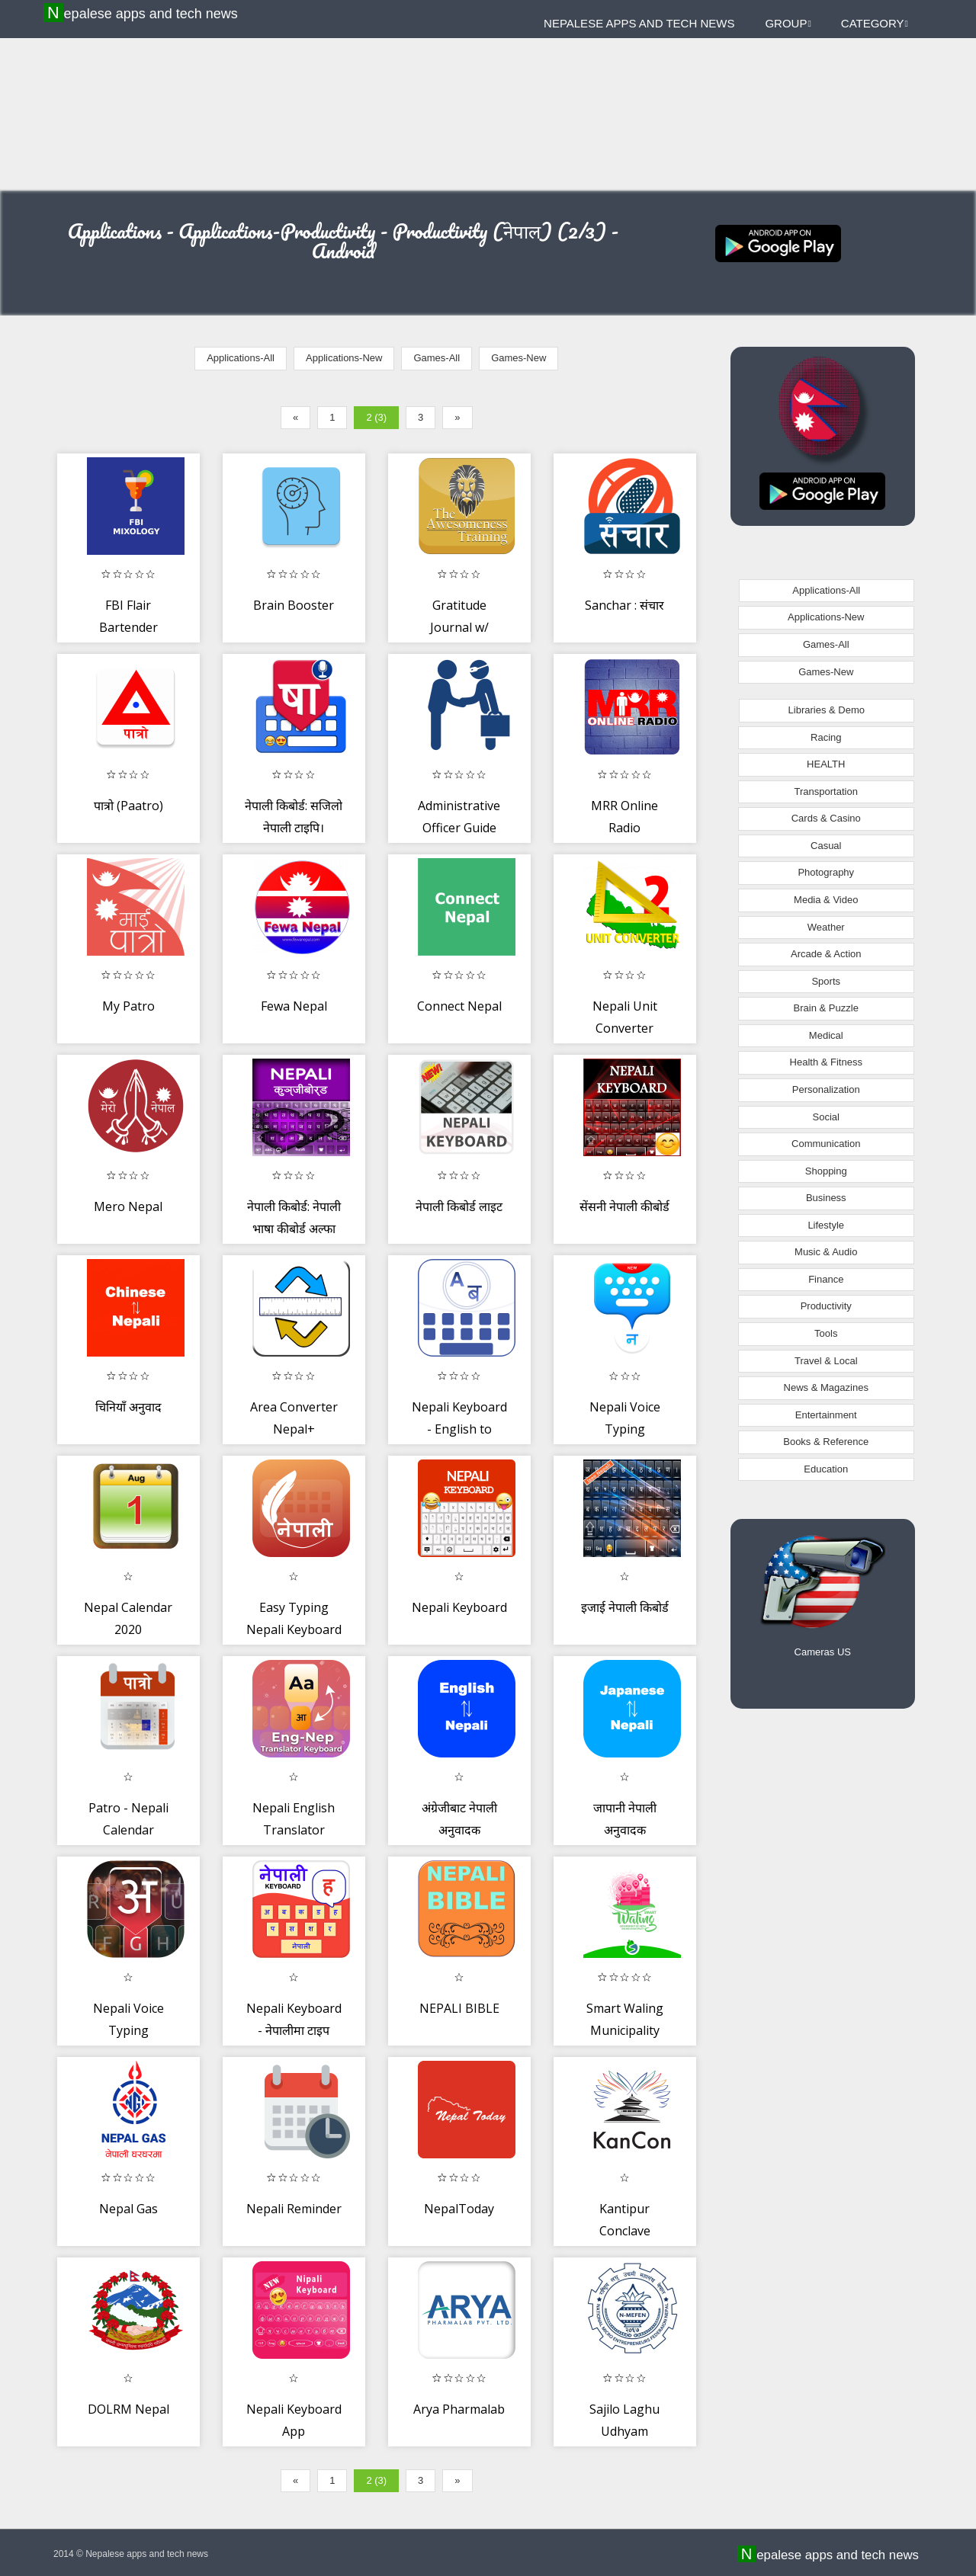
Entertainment (826, 1415)
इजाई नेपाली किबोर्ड (625, 1607)
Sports (825, 981)
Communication (825, 1143)
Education (826, 1469)
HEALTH (826, 764)
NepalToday (459, 2208)
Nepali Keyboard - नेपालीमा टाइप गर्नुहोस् (294, 2031)
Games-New (518, 358)
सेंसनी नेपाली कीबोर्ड (624, 1206)
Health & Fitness (826, 1062)
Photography (826, 872)
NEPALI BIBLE (459, 2008)
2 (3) (376, 417)
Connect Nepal (459, 1006)
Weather (826, 927)
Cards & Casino (826, 818)
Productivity (826, 1306)
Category (874, 23)
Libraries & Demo (826, 710)
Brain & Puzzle (826, 1008)
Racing (826, 737)
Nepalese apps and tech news (142, 13)
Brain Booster (293, 605)
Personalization (826, 1089)
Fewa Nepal (294, 1006)
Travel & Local (826, 1360)
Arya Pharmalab (459, 2409)
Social (826, 1117)
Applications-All (240, 358)
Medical (826, 1035)
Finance (825, 1279)
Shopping (826, 1171)
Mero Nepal (128, 1206)
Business (826, 1197)
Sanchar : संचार (624, 605)
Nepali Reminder (294, 2208)
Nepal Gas (128, 2208)
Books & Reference (825, 1441)
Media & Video (826, 899)
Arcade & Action (826, 954)
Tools (825, 1333)
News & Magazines (826, 1387)
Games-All (436, 358)
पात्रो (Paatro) (128, 805)
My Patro (128, 1006)
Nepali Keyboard (459, 1607)
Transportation (826, 791)
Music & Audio (826, 1252)
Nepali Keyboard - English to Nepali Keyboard (459, 1429)
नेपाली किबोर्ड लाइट (459, 1206)
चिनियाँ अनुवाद (128, 1407)
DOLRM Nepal (128, 2409)
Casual (826, 845)
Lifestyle (825, 1225)
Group (788, 23)
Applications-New (344, 358)
